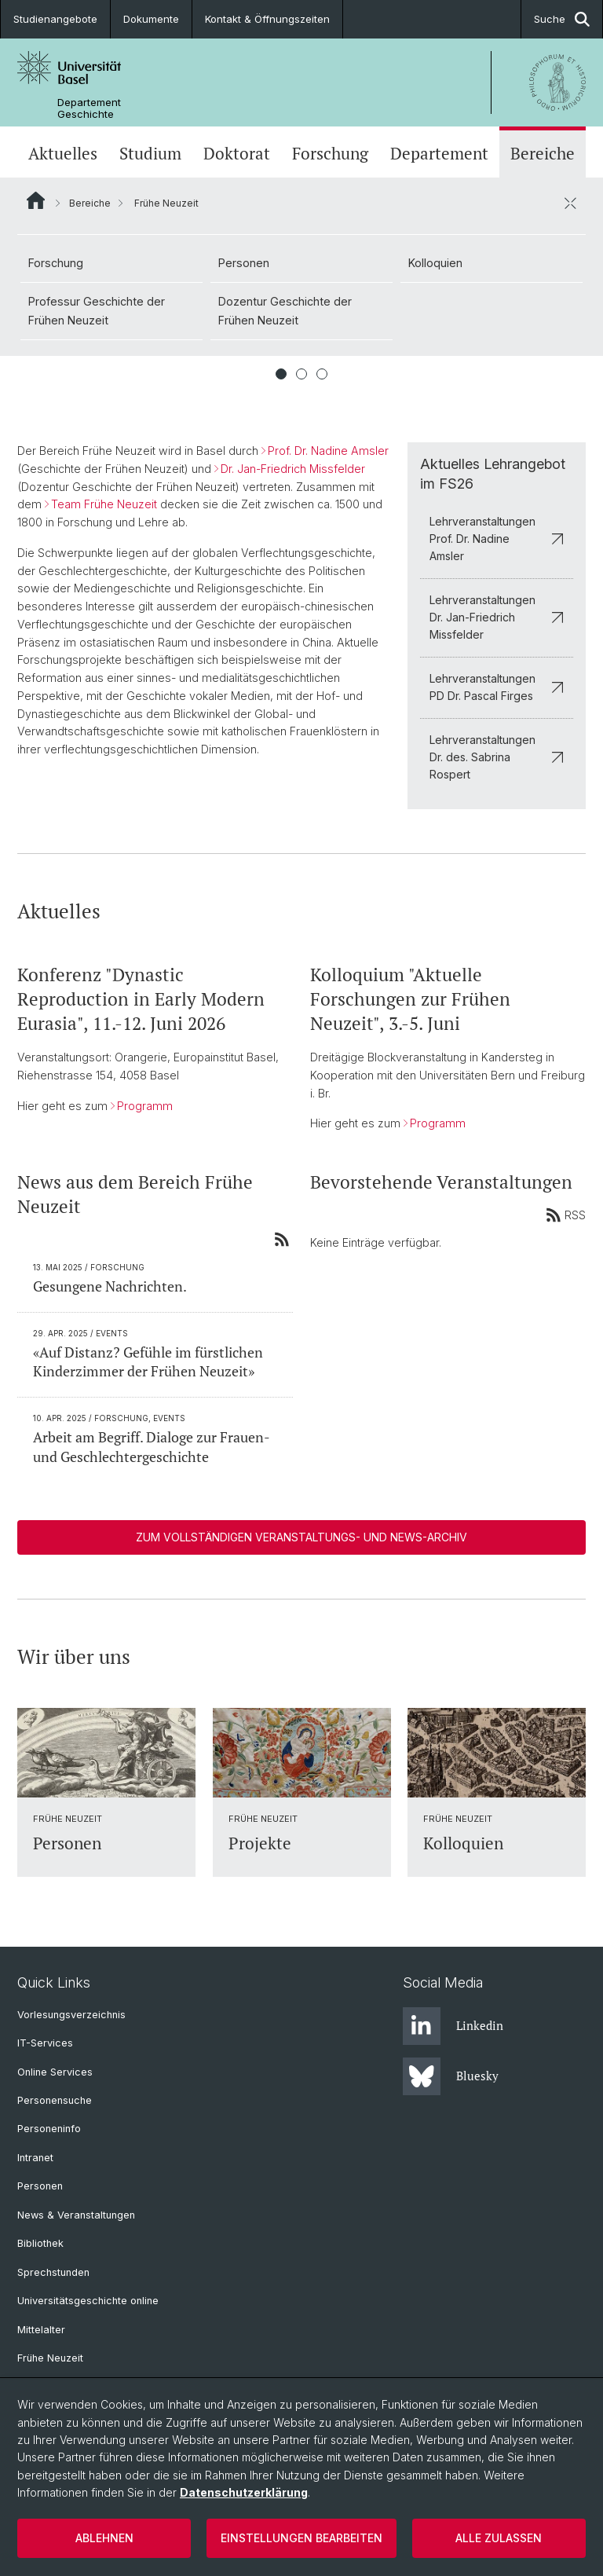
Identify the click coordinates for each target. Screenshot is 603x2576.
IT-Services (45, 2043)
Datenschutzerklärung (244, 2492)
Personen (243, 262)
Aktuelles (62, 153)
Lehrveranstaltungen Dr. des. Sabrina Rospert (496, 757)
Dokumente (151, 19)
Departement (439, 153)
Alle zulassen (498, 2538)
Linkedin (453, 2026)
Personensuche (54, 2100)
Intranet (35, 2158)
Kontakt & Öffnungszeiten (267, 19)
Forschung (330, 153)
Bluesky (451, 2076)
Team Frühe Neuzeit (104, 504)
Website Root (36, 200)
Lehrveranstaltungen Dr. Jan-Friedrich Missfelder (496, 617)
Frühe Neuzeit (50, 2358)
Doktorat (236, 153)
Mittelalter (41, 2330)
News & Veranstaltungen (76, 2215)
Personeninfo (49, 2128)
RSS (566, 1215)
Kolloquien (435, 262)
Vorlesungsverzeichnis (71, 2015)
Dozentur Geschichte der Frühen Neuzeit (285, 311)
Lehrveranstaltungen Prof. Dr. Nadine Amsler (496, 539)
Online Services (55, 2072)
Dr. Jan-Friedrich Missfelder (293, 468)
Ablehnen (104, 2538)
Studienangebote (55, 19)
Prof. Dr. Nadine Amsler (328, 450)
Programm (145, 1105)
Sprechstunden (53, 2272)
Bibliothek (40, 2243)
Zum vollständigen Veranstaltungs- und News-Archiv (301, 1537)
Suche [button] (562, 19)
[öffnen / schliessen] (570, 202)
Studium (150, 153)
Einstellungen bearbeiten (301, 2538)
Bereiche (542, 153)
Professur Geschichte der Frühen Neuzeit (96, 311)
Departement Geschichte (89, 108)
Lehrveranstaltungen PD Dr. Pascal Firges (496, 687)
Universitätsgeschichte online (88, 2301)
